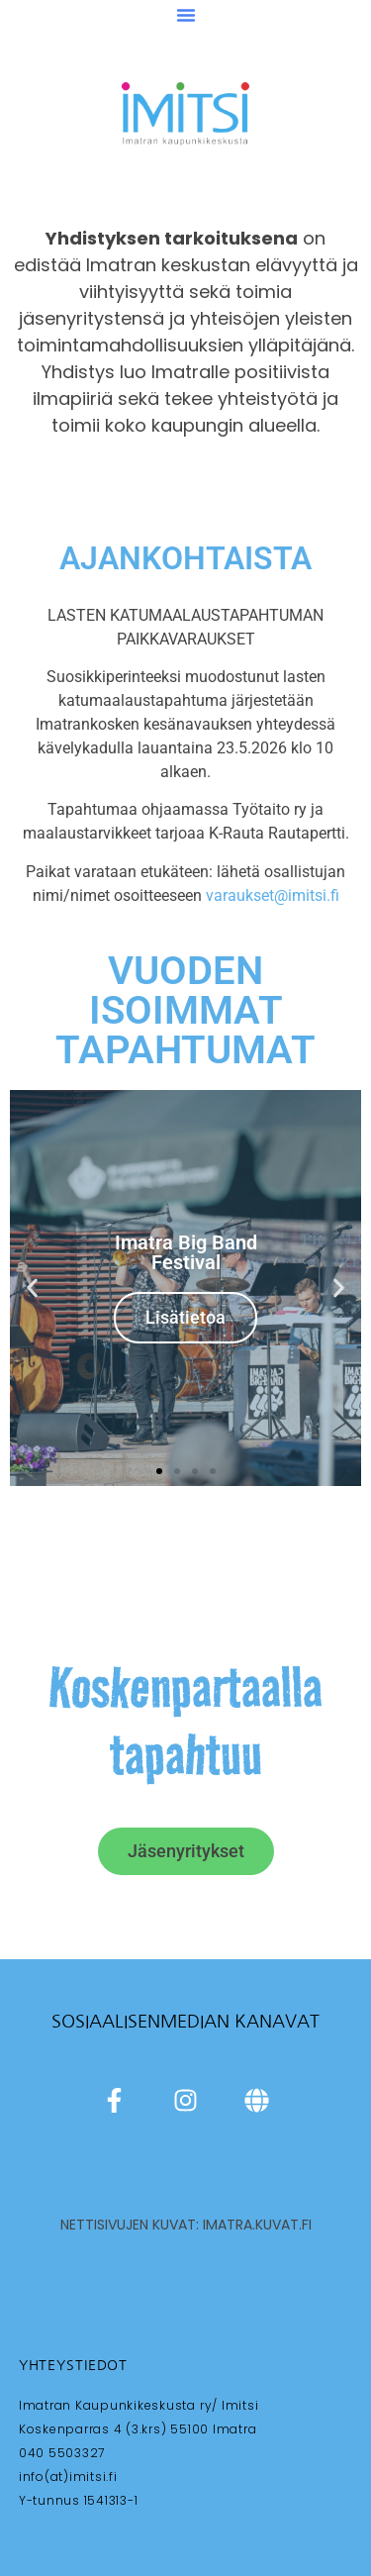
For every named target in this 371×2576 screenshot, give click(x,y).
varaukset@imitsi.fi (272, 895)
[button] (186, 15)
